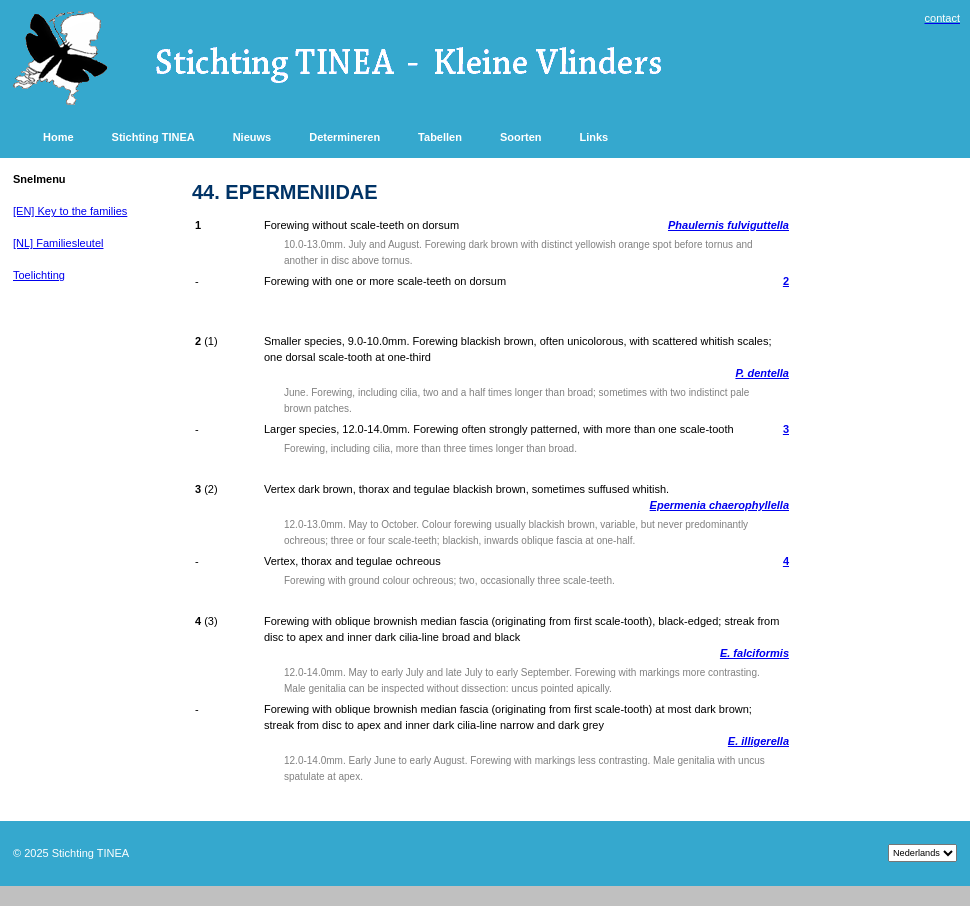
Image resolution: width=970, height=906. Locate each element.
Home (58, 137)
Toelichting (39, 275)
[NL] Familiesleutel (58, 243)
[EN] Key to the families (70, 211)
